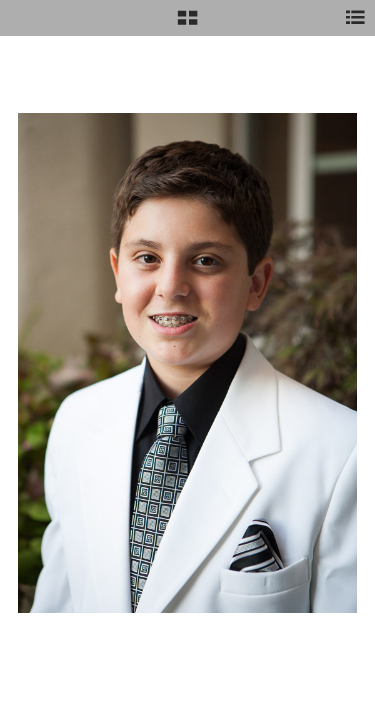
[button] (187, 25)
